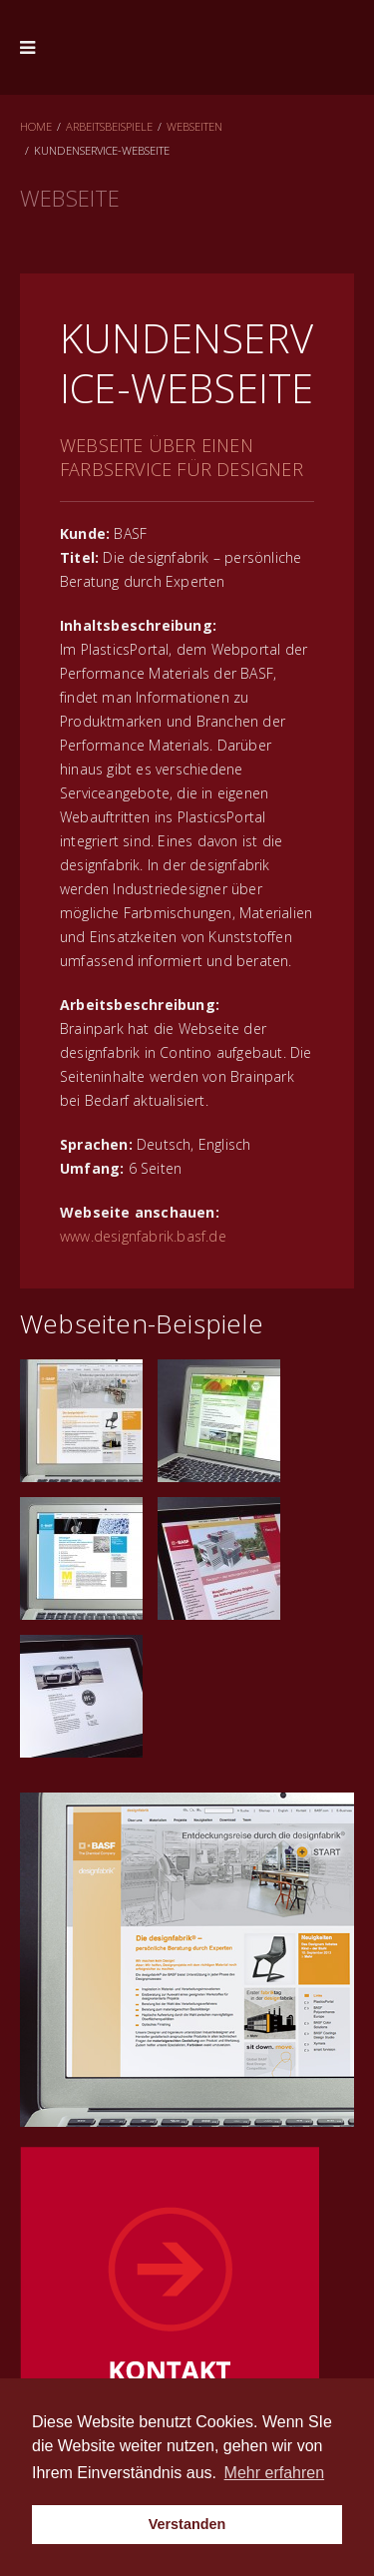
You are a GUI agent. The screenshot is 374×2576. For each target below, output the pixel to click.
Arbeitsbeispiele (109, 126)
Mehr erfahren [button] (274, 2472)
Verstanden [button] (187, 2524)
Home (36, 126)
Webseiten (194, 126)
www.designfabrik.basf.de (143, 1236)
